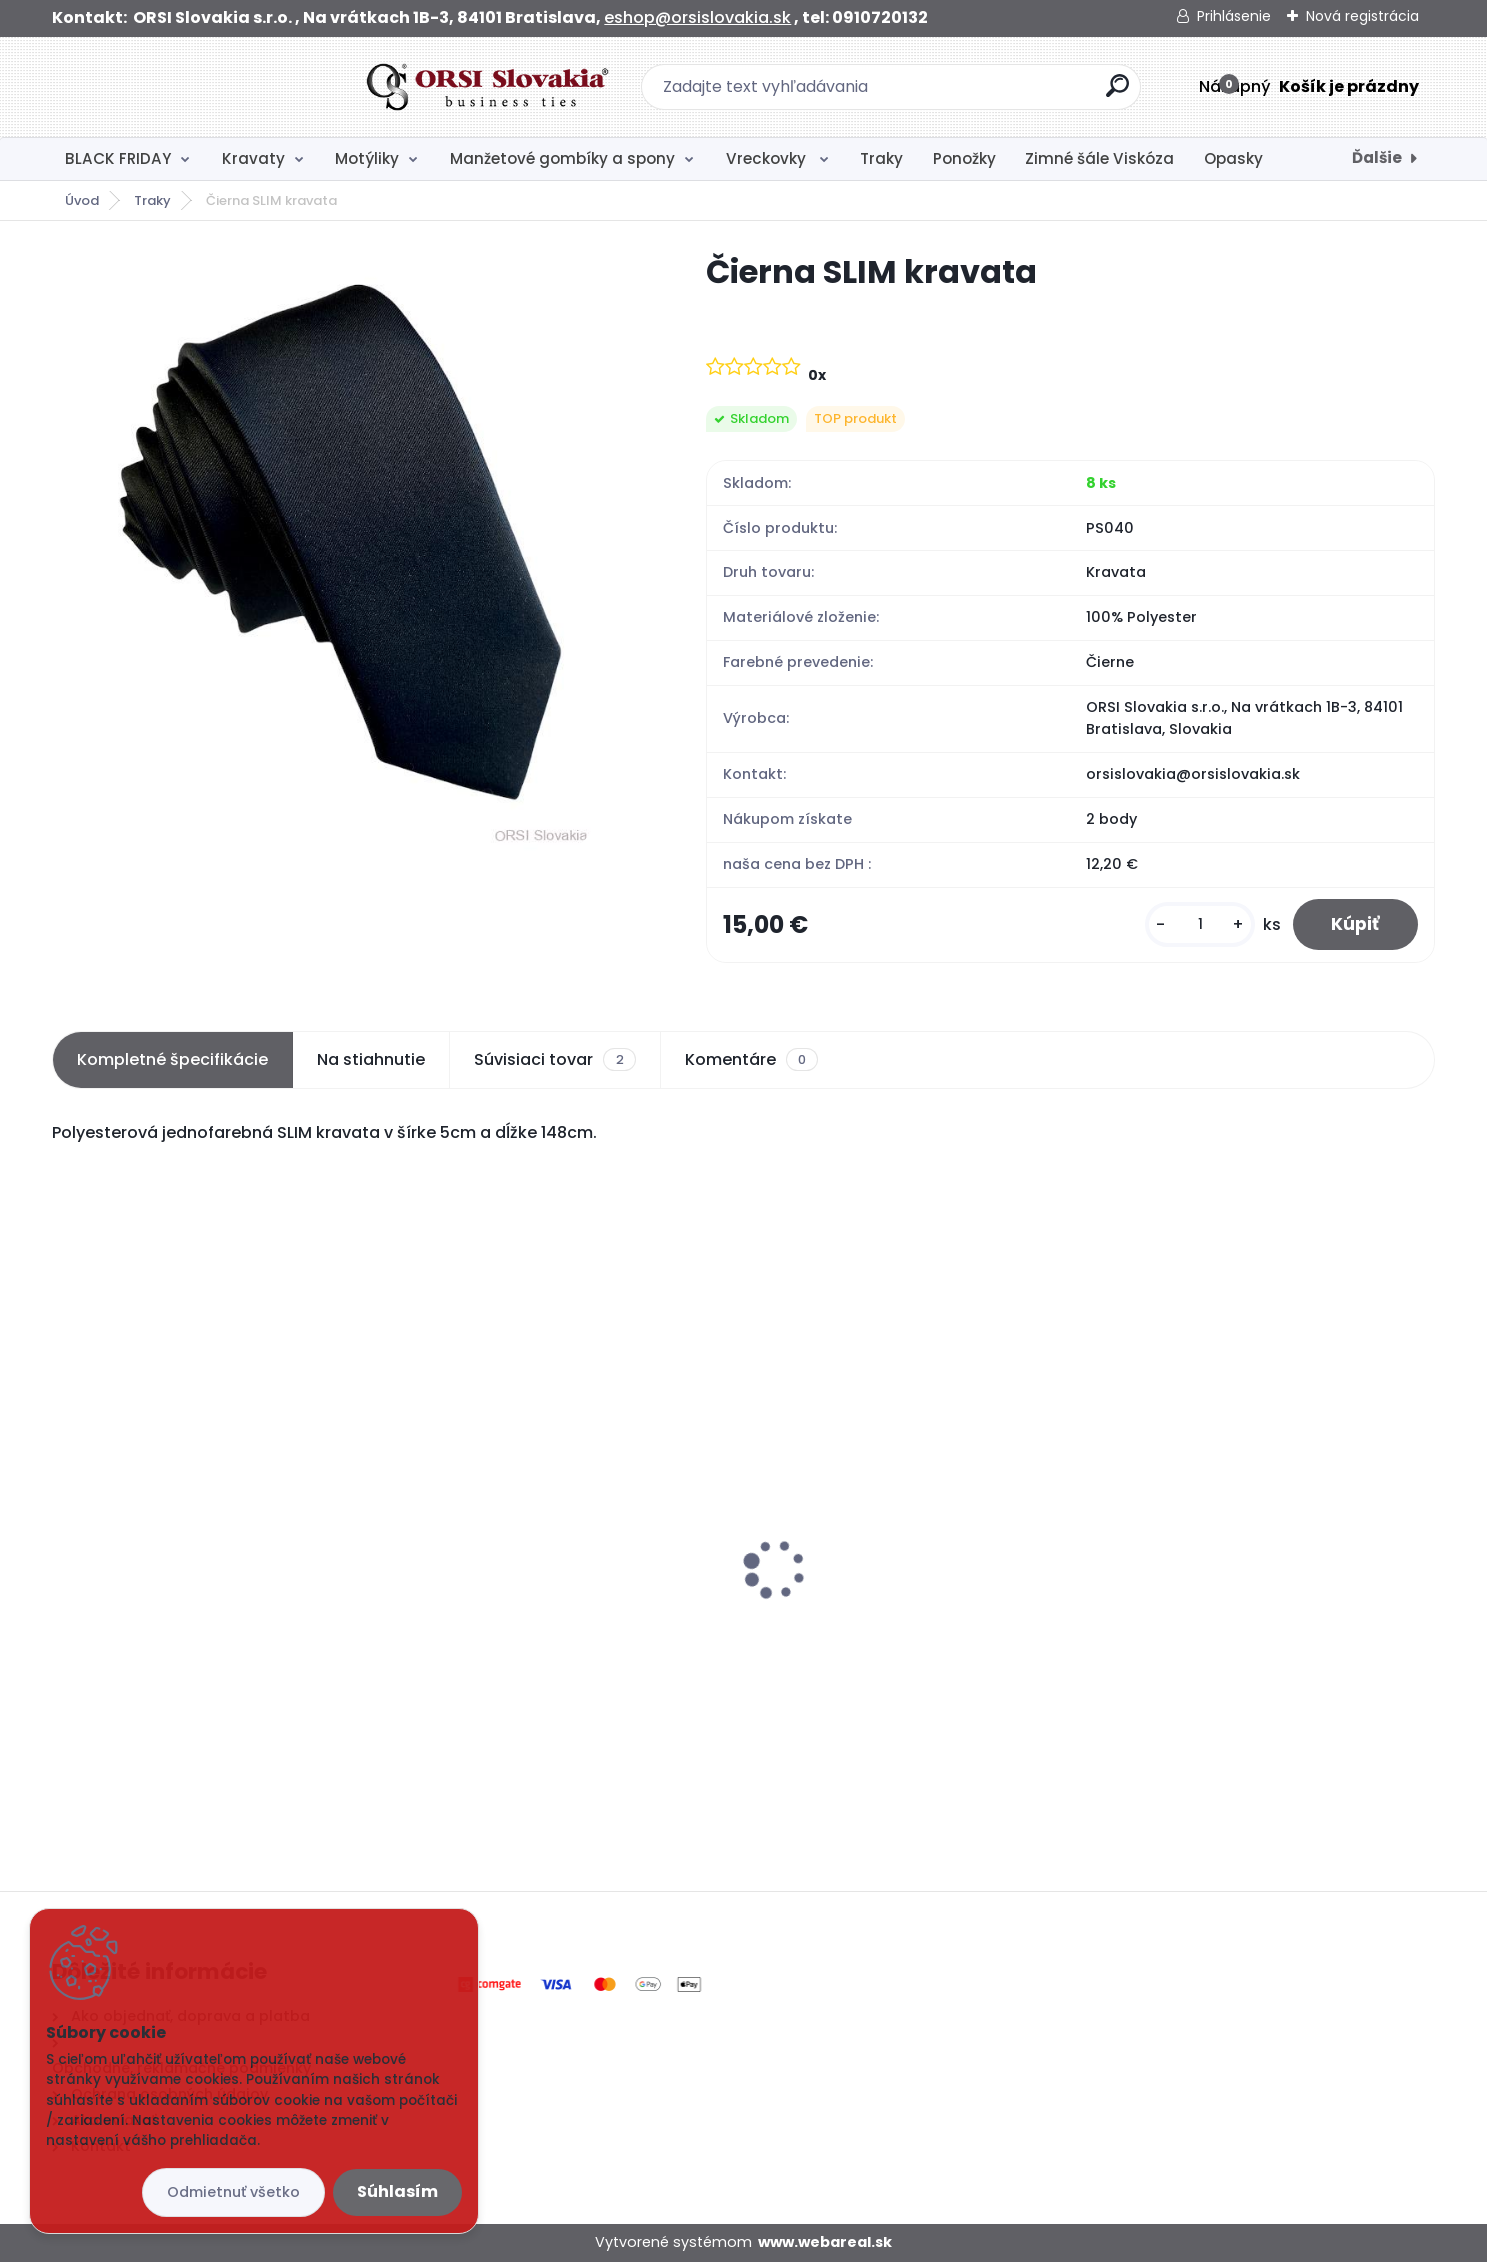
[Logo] (174, 87)
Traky (881, 158)
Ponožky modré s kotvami (1213, 1543)
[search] (961, 93)
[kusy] (1197, 925)
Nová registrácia (1362, 16)
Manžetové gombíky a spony (562, 158)
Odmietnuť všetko (233, 2192)
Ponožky (964, 158)
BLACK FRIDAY (118, 158)
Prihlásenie (1234, 16)
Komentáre (751, 1061)
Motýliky (367, 158)
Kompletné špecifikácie (172, 1060)
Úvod (82, 200)
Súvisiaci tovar (554, 1061)
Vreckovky (768, 158)
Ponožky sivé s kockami (156, 1543)
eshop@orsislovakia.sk (697, 17)
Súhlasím (397, 2191)
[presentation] (66, 1539)
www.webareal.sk (825, 2244)
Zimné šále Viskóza (1099, 158)
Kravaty (253, 158)
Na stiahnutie (371, 1060)
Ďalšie (1377, 157)
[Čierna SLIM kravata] (347, 551)
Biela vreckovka (475, 1590)
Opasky (1233, 158)
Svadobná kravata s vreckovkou (891, 1554)
